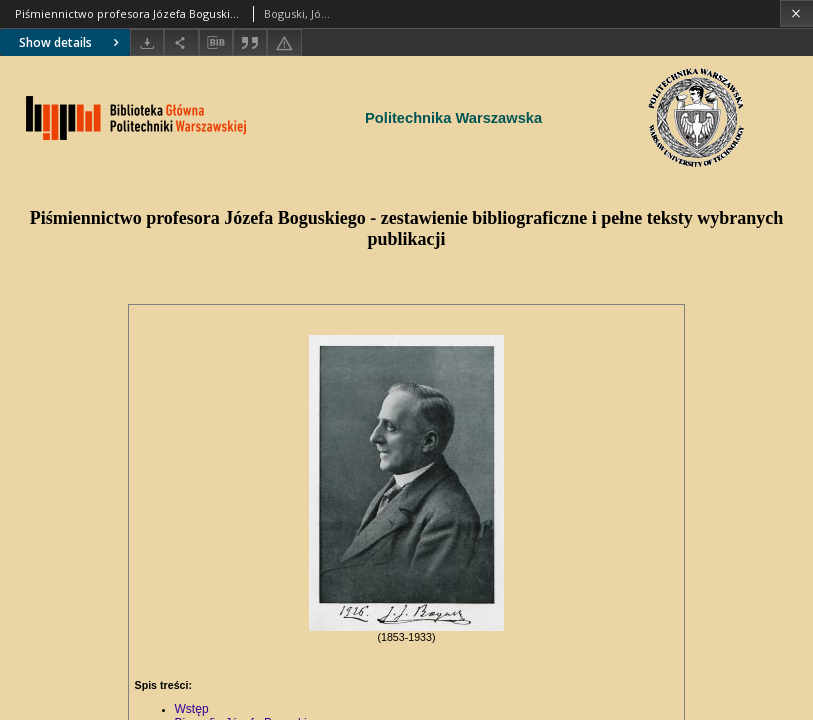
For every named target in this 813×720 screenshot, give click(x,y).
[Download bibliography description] (216, 43)
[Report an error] (284, 42)
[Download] (147, 42)
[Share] (181, 42)
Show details (71, 42)
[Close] (796, 13)
